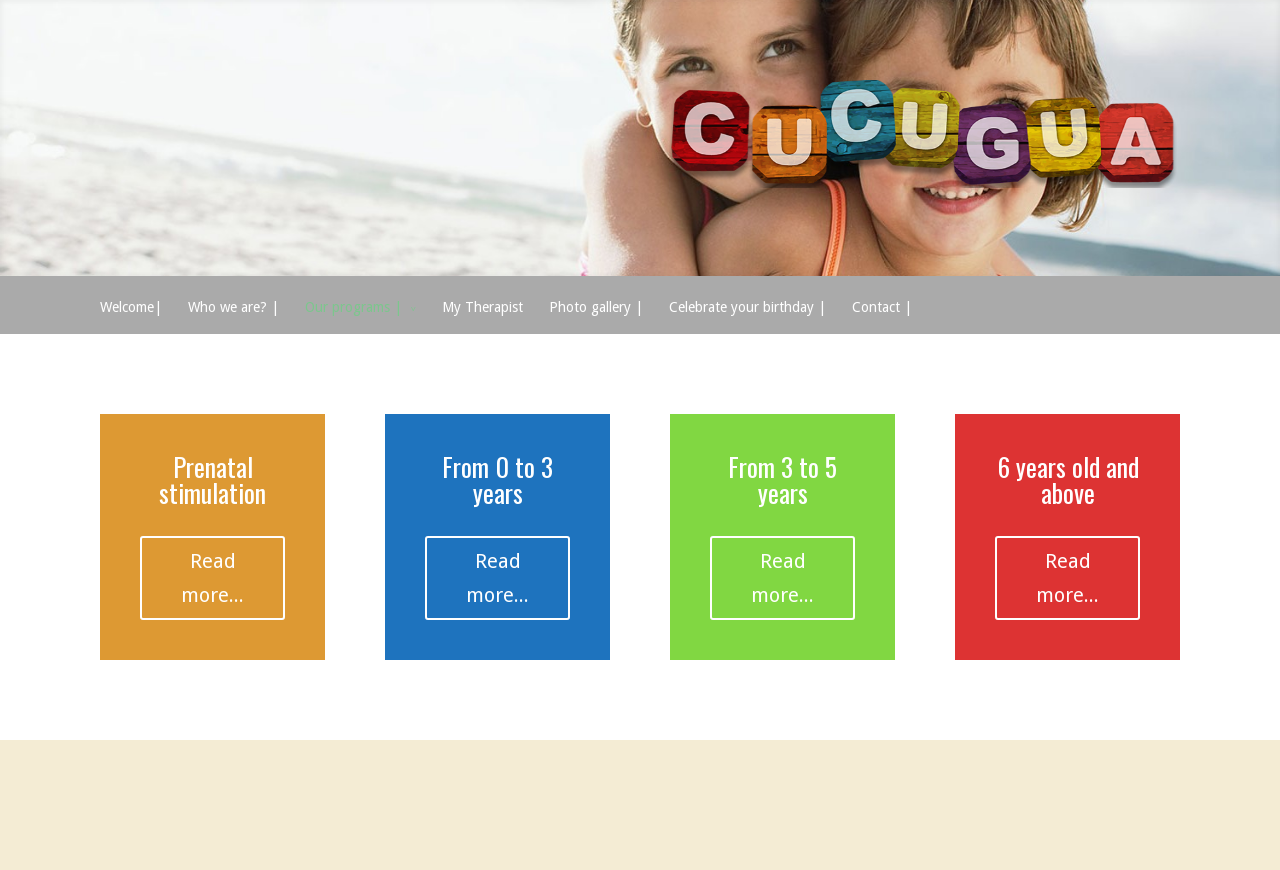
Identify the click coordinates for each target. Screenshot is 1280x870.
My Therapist (482, 307)
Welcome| (131, 307)
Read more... (212, 578)
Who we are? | (233, 307)
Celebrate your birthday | (747, 307)
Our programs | (353, 307)
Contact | (882, 307)
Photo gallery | (596, 307)
